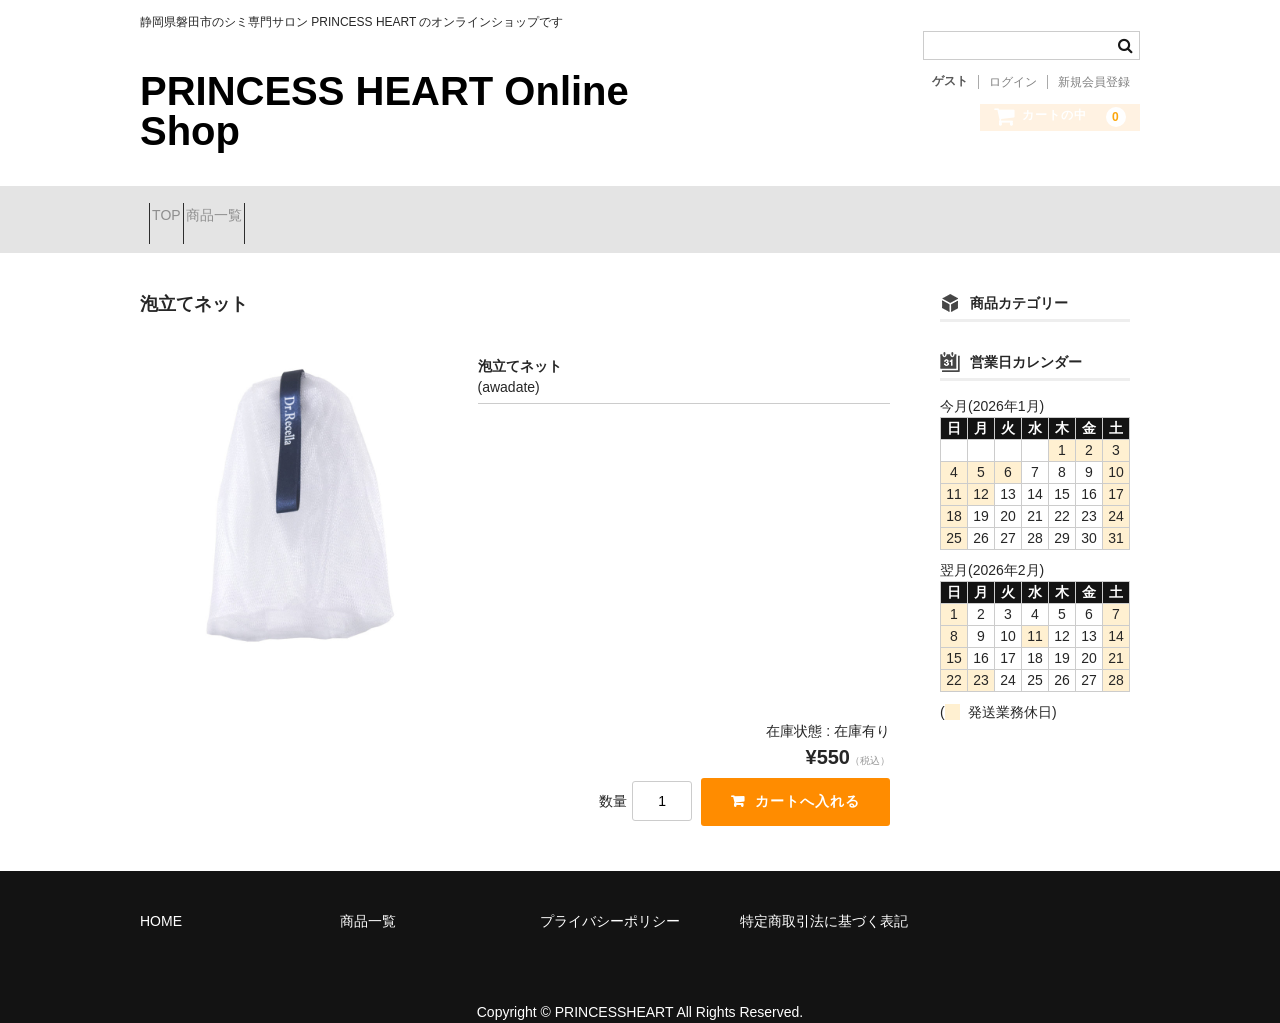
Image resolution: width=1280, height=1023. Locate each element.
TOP (175, 207)
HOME (161, 896)
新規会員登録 (1094, 82)
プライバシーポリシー (610, 896)
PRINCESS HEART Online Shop (384, 111)
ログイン (1013, 82)
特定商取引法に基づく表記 (824, 896)
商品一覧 (258, 207)
